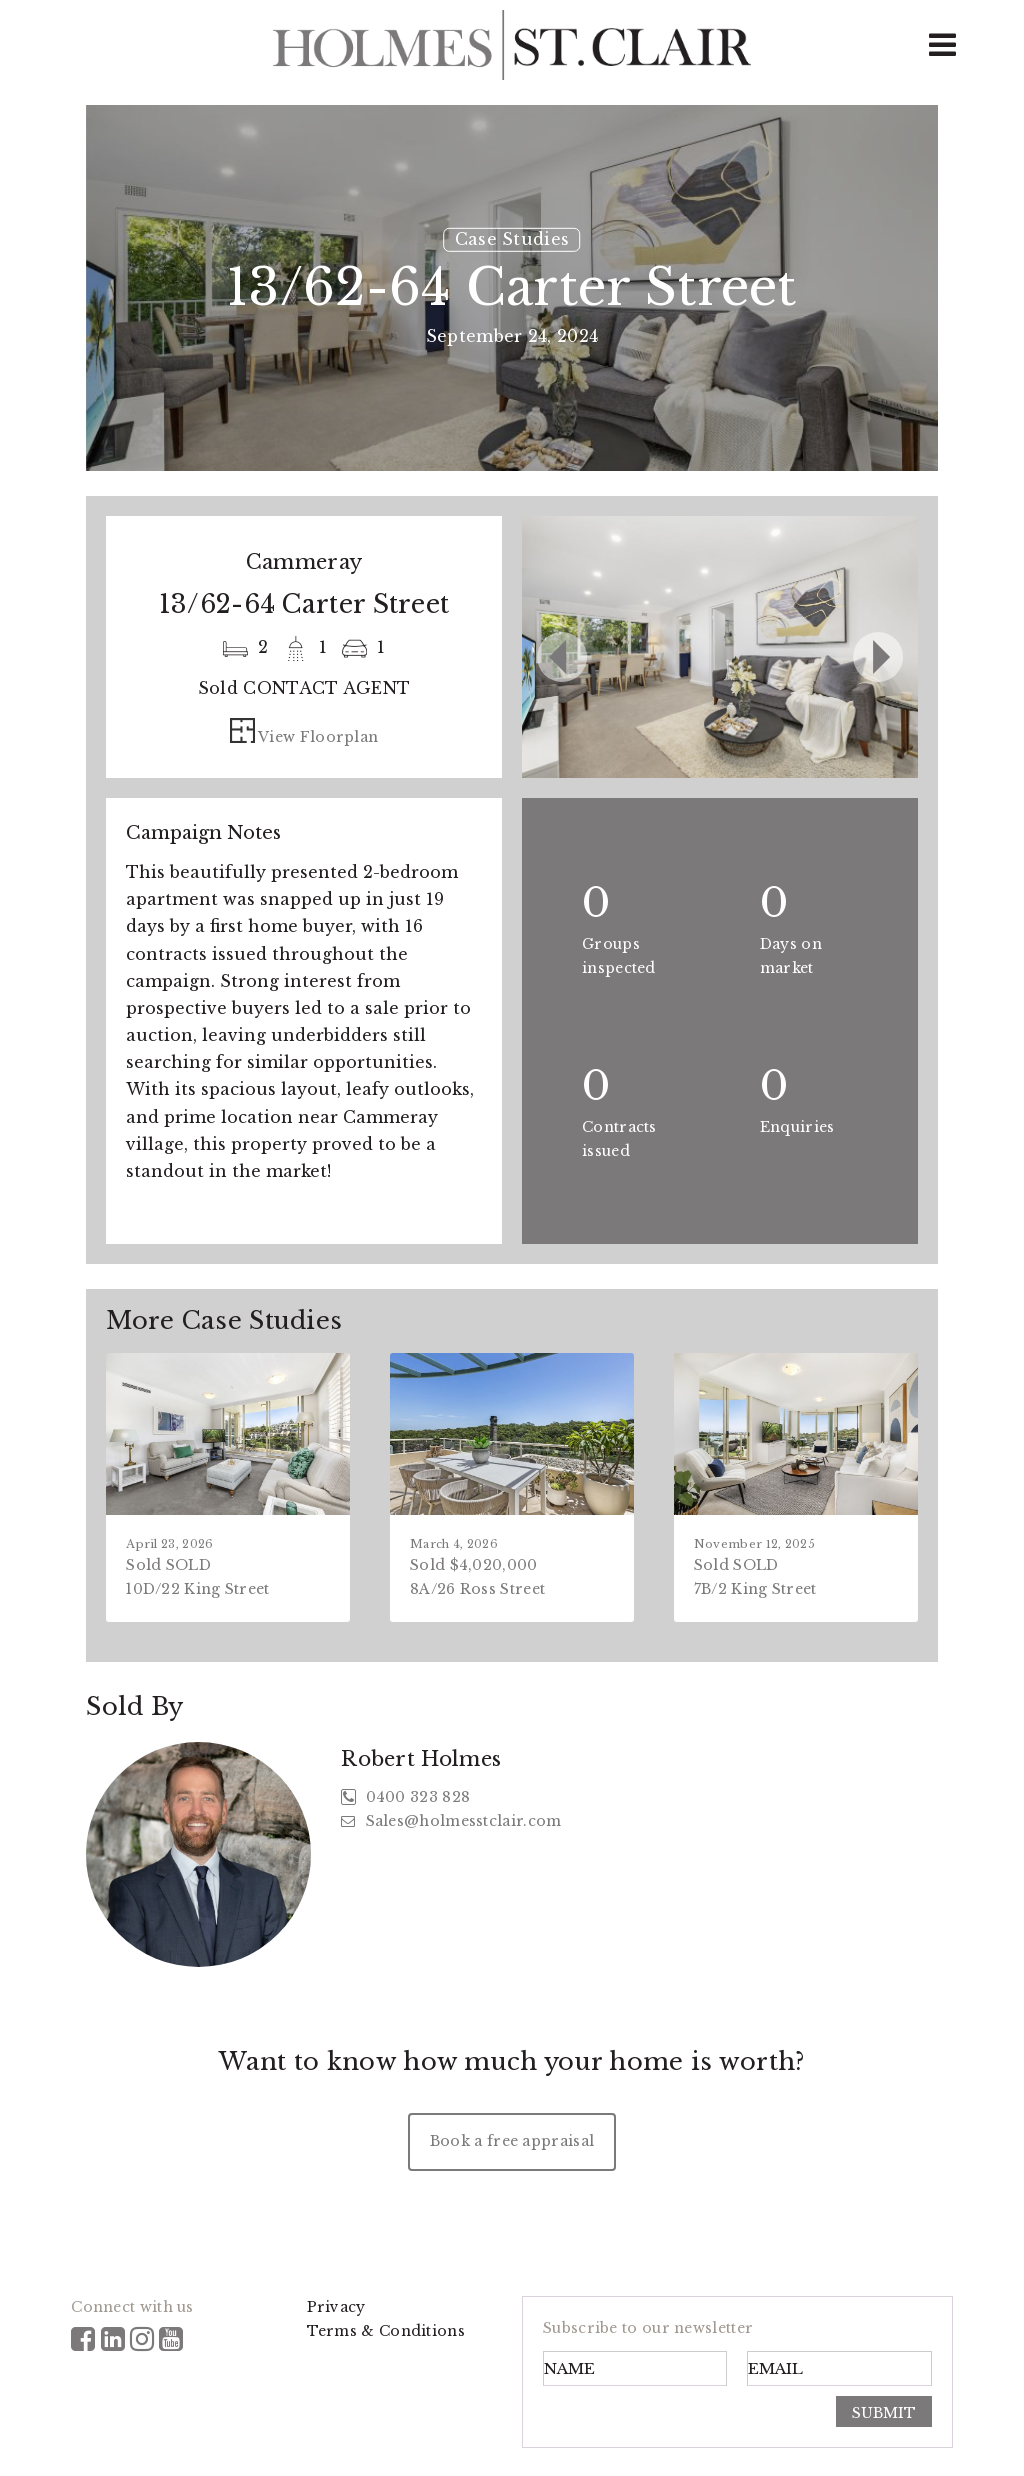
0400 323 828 (405, 1797)
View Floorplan (304, 737)
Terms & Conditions (386, 2331)
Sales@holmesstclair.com (451, 1821)
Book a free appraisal (512, 2141)
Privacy (336, 2307)
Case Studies (512, 239)
